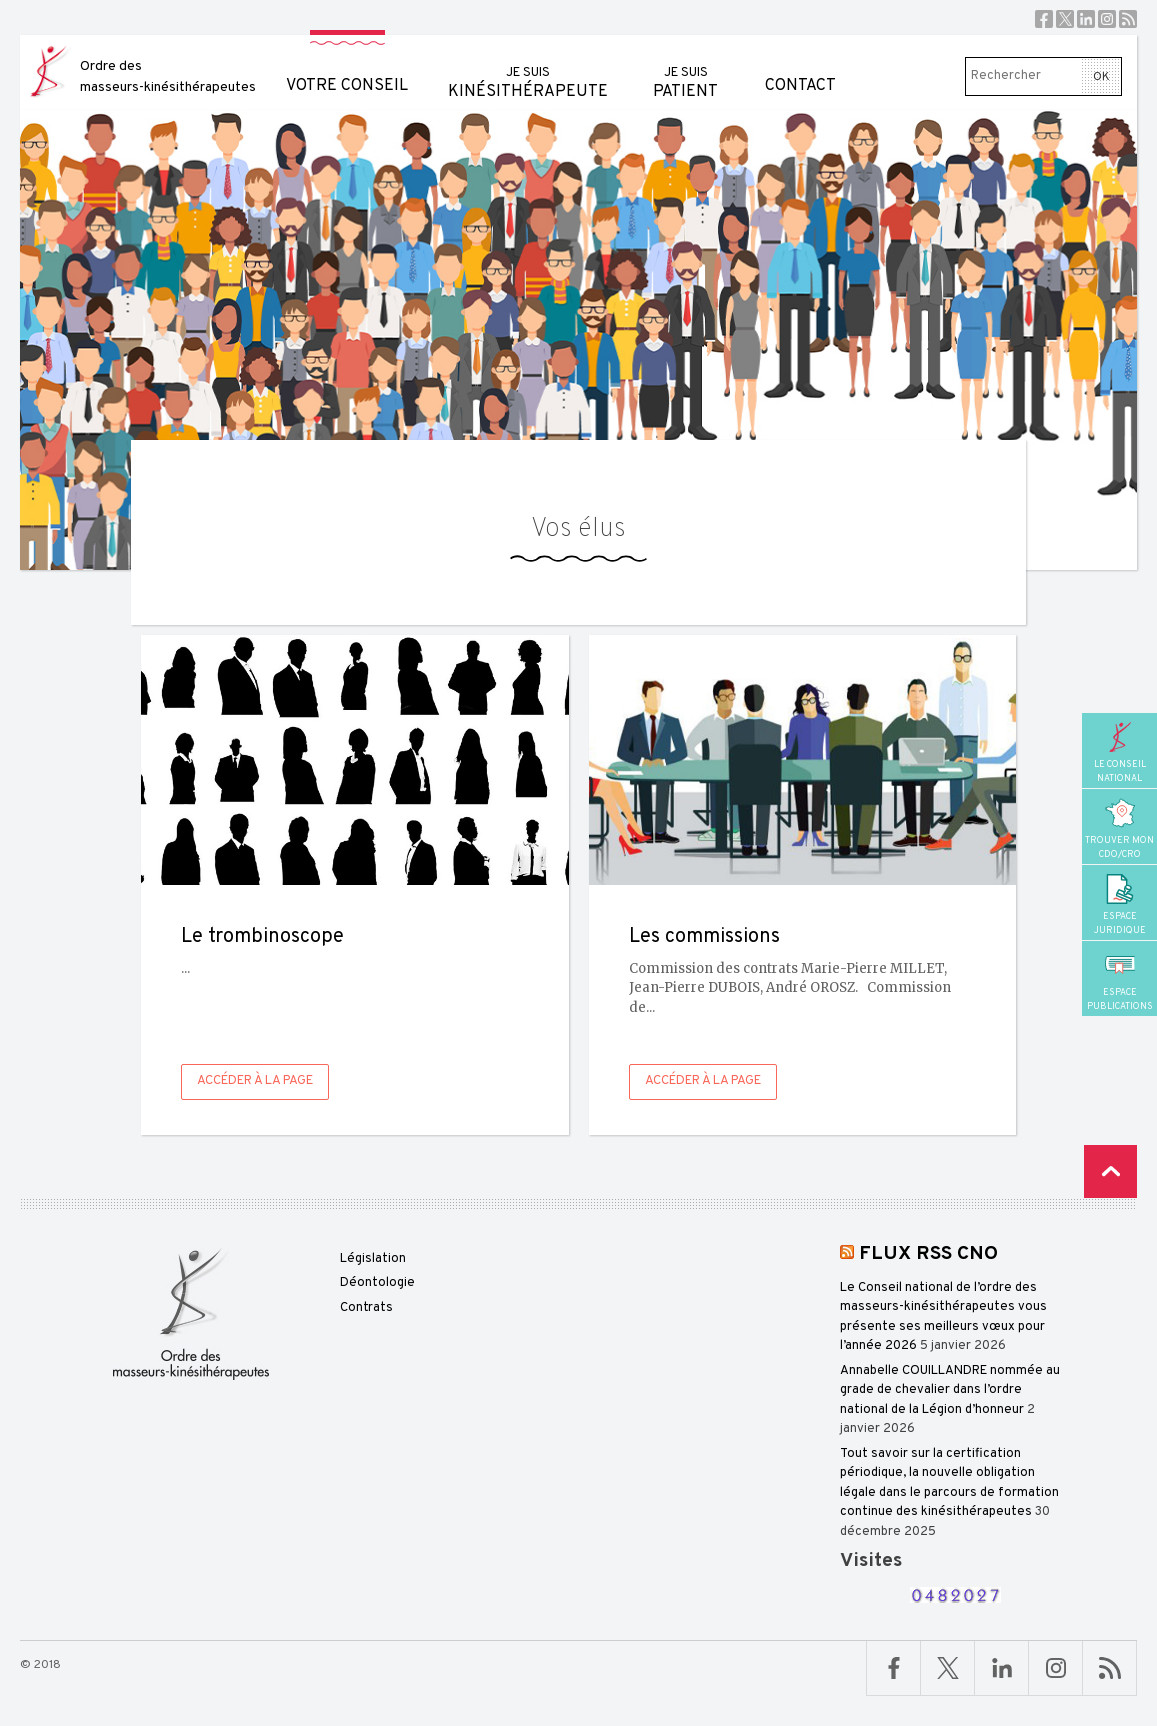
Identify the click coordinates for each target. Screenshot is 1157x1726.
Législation (373, 1259)
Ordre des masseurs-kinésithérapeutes (168, 77)
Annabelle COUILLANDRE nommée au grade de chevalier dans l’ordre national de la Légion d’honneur (950, 1390)
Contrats (366, 1308)
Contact (800, 65)
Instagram (1107, 19)
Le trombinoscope (262, 937)
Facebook (1044, 19)
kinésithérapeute (528, 68)
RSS (1128, 19)
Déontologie (377, 1283)
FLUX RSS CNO (928, 1254)
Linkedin (1086, 19)
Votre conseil (347, 65)
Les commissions (704, 937)
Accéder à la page (255, 1081)
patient (685, 68)
